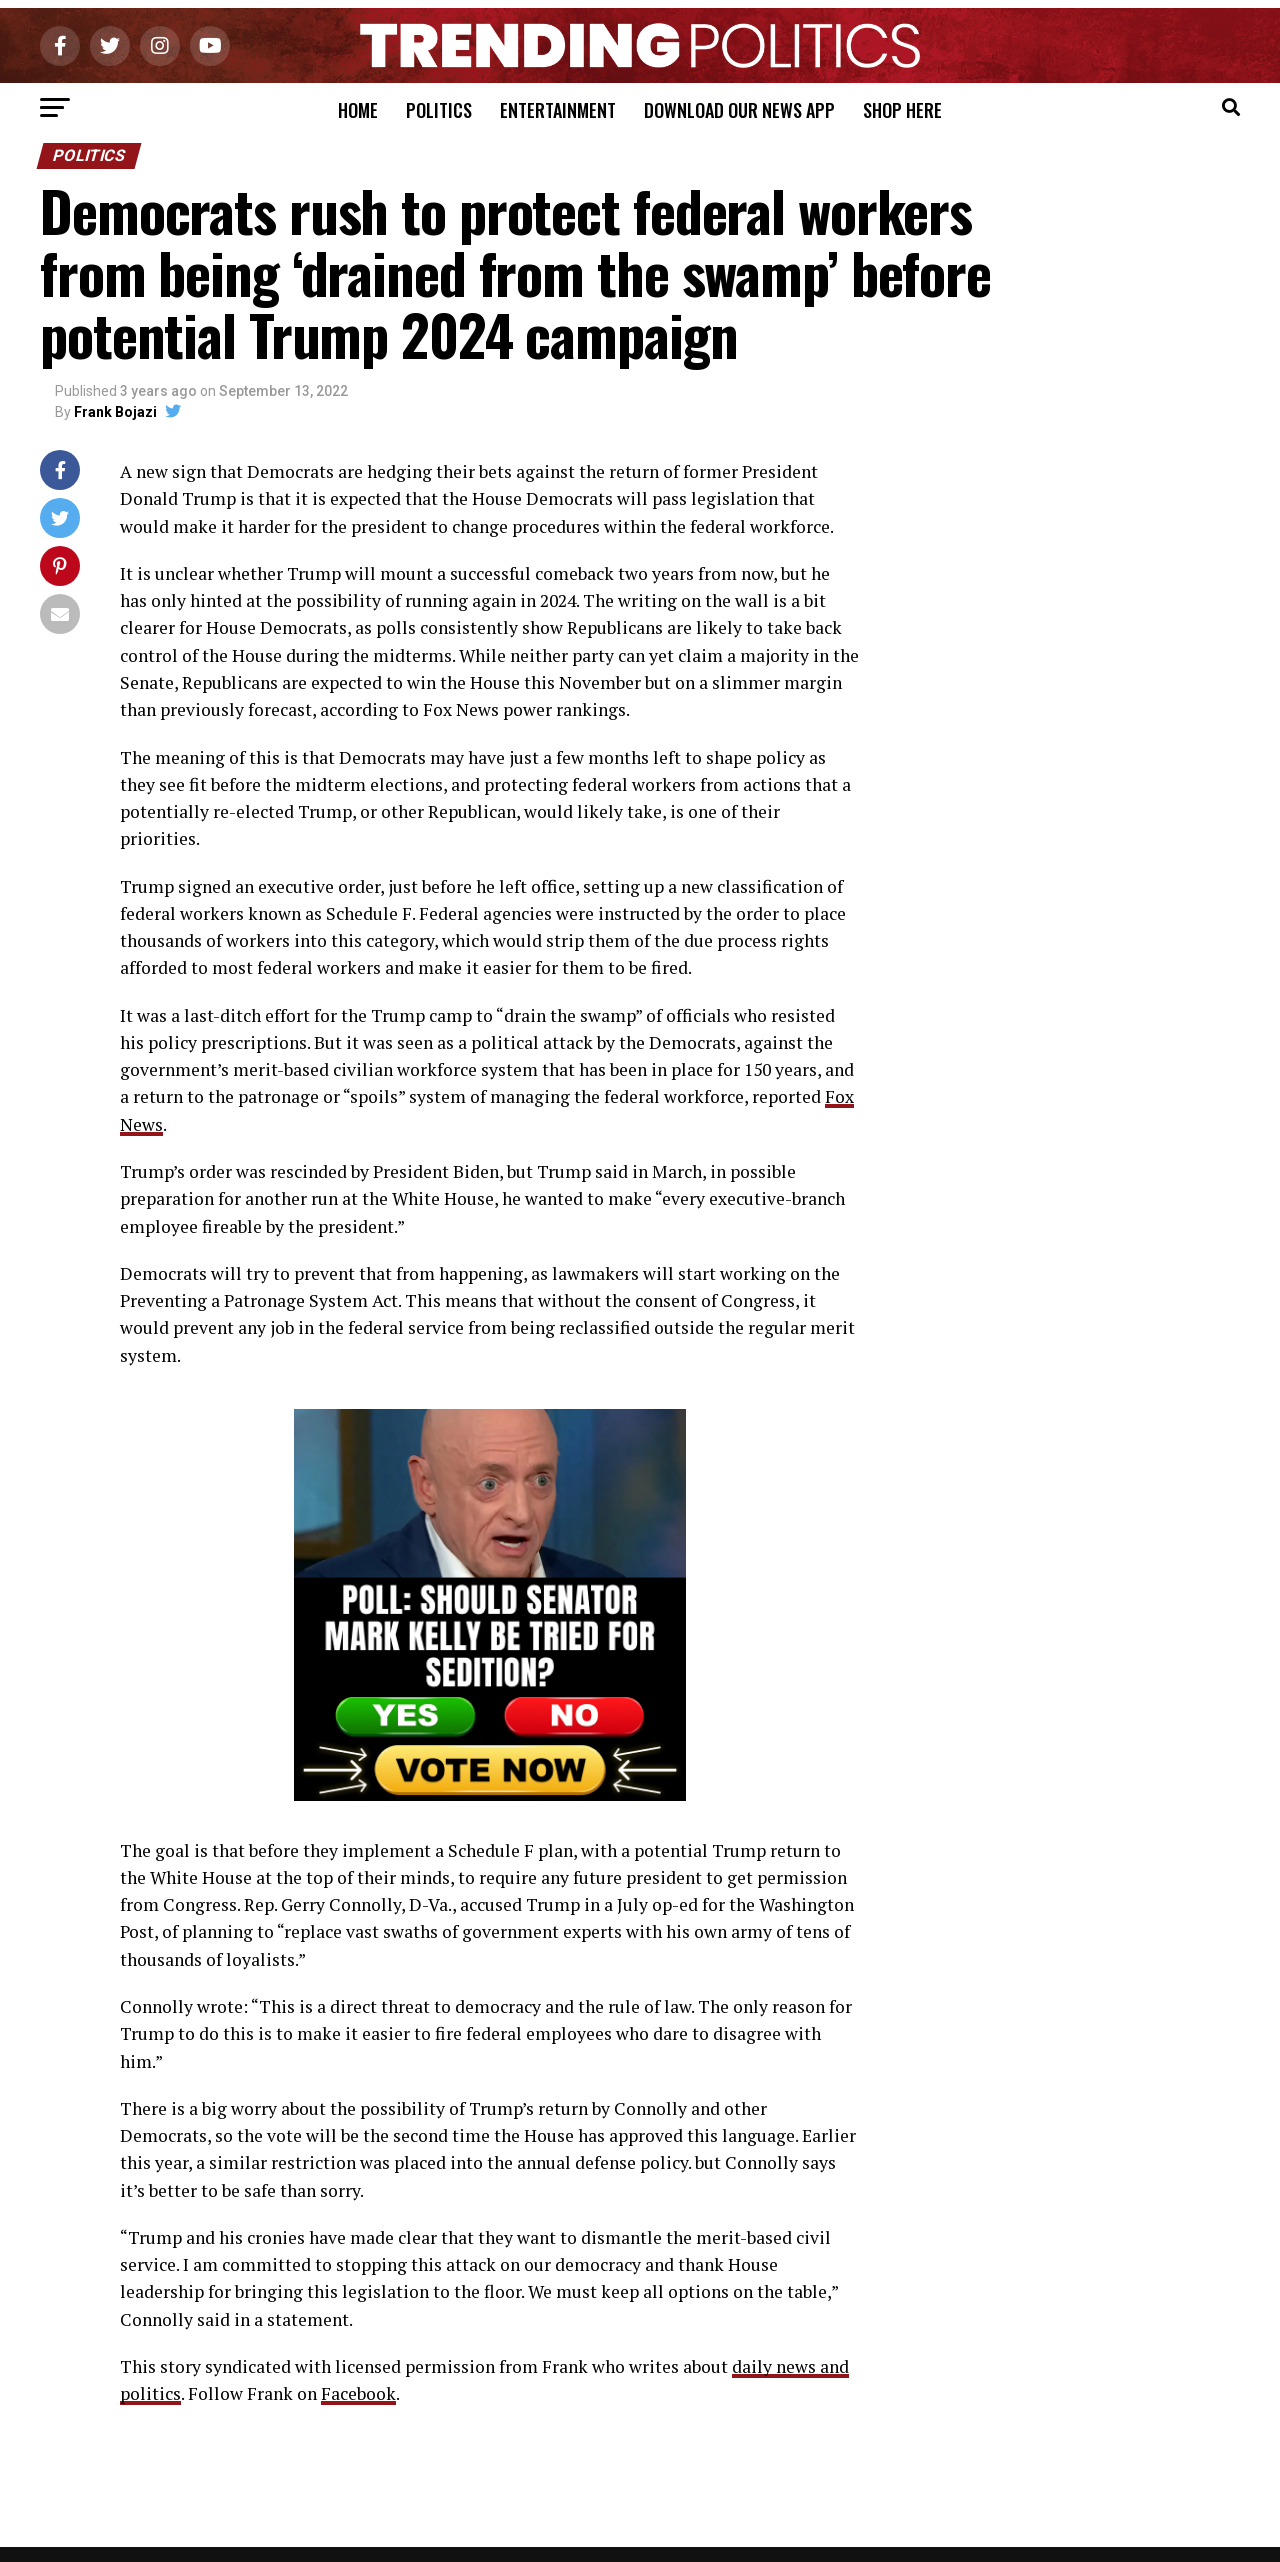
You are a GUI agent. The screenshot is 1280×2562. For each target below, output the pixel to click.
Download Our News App (739, 110)
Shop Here (902, 110)
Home (358, 110)
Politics (439, 110)
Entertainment (558, 110)
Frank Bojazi (115, 412)
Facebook (358, 2393)
